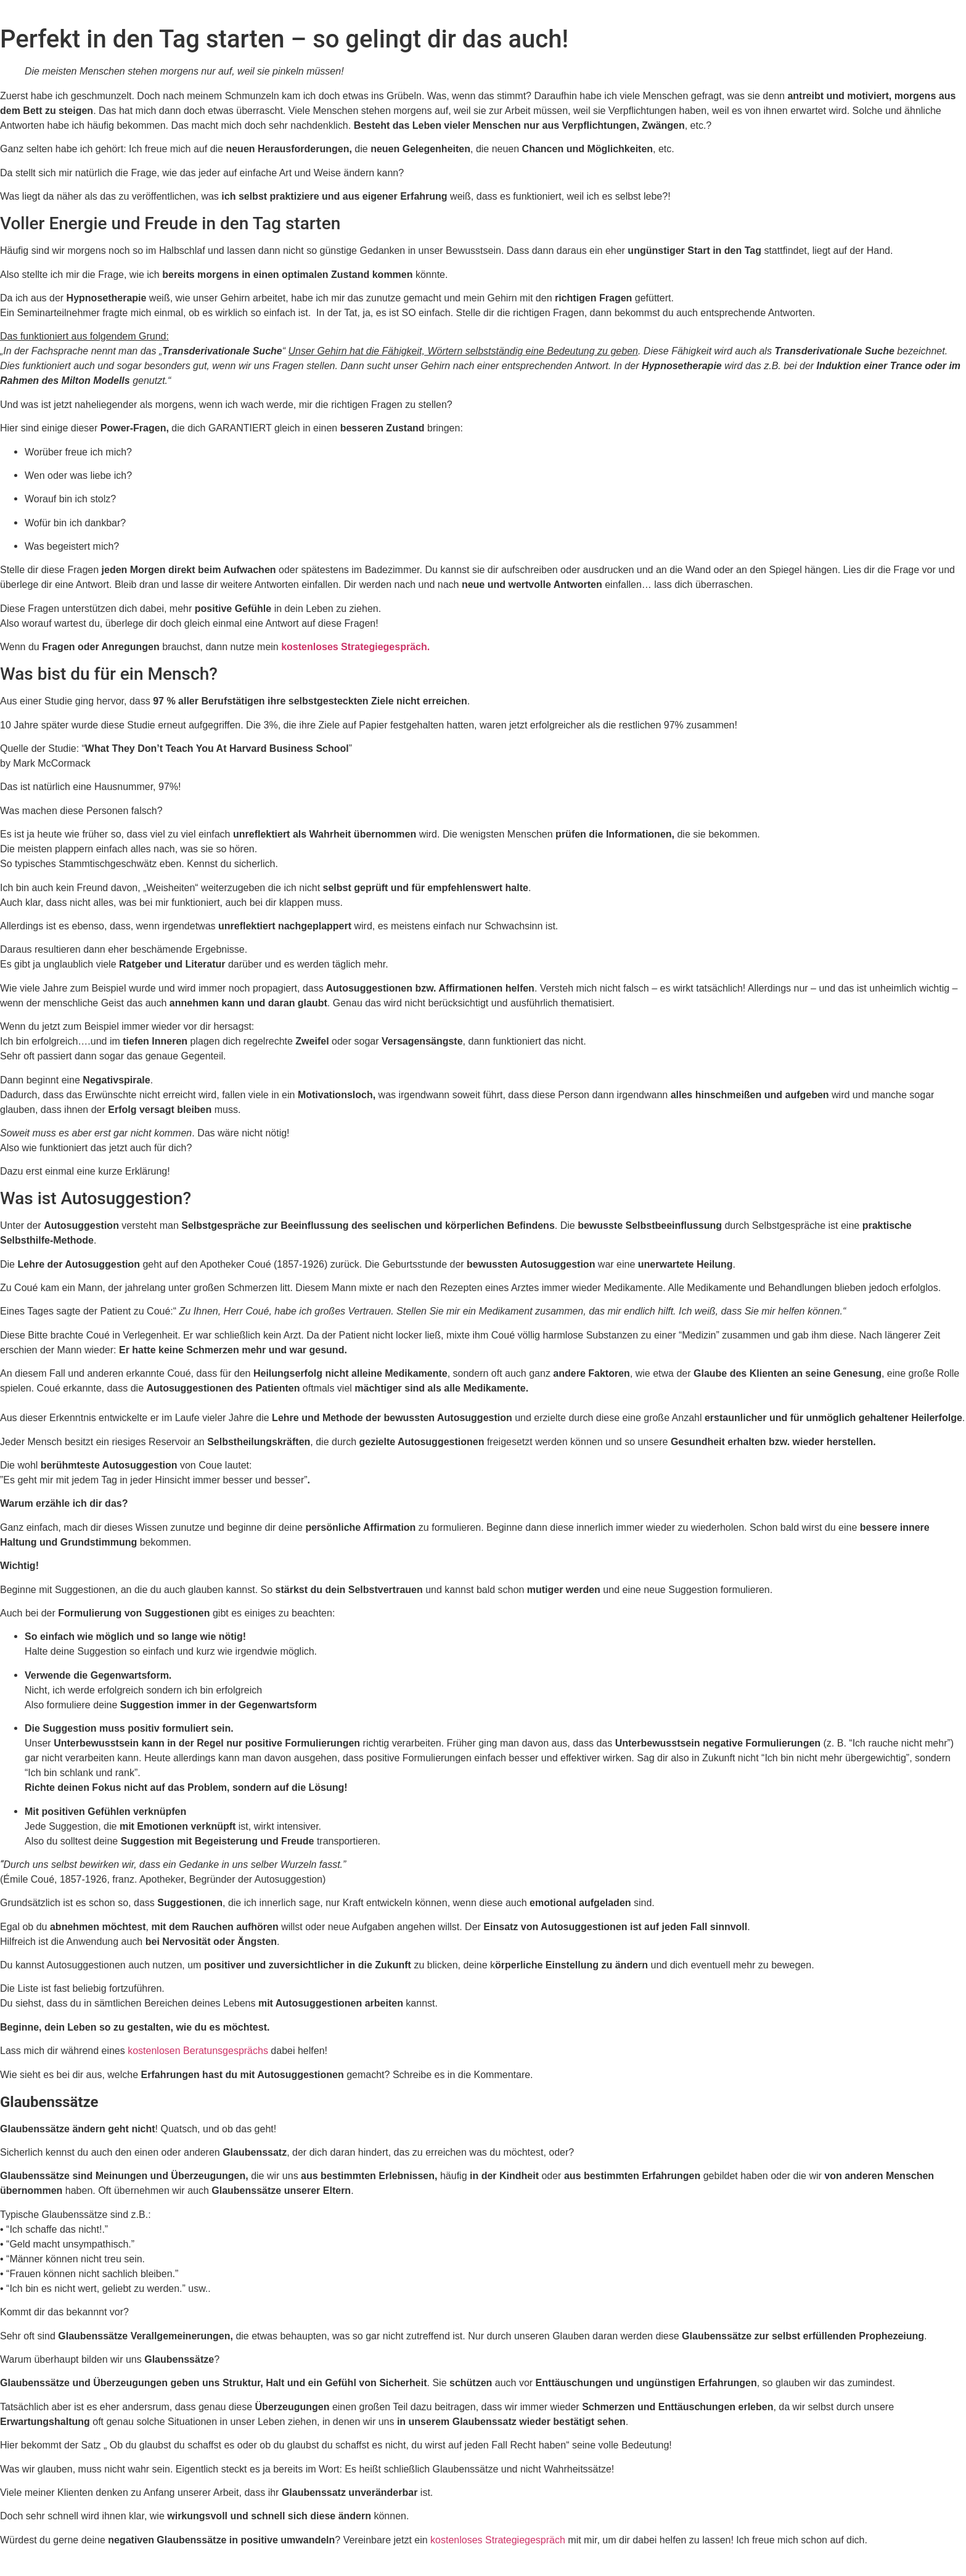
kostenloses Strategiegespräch (497, 2540)
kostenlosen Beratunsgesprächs (198, 2050)
